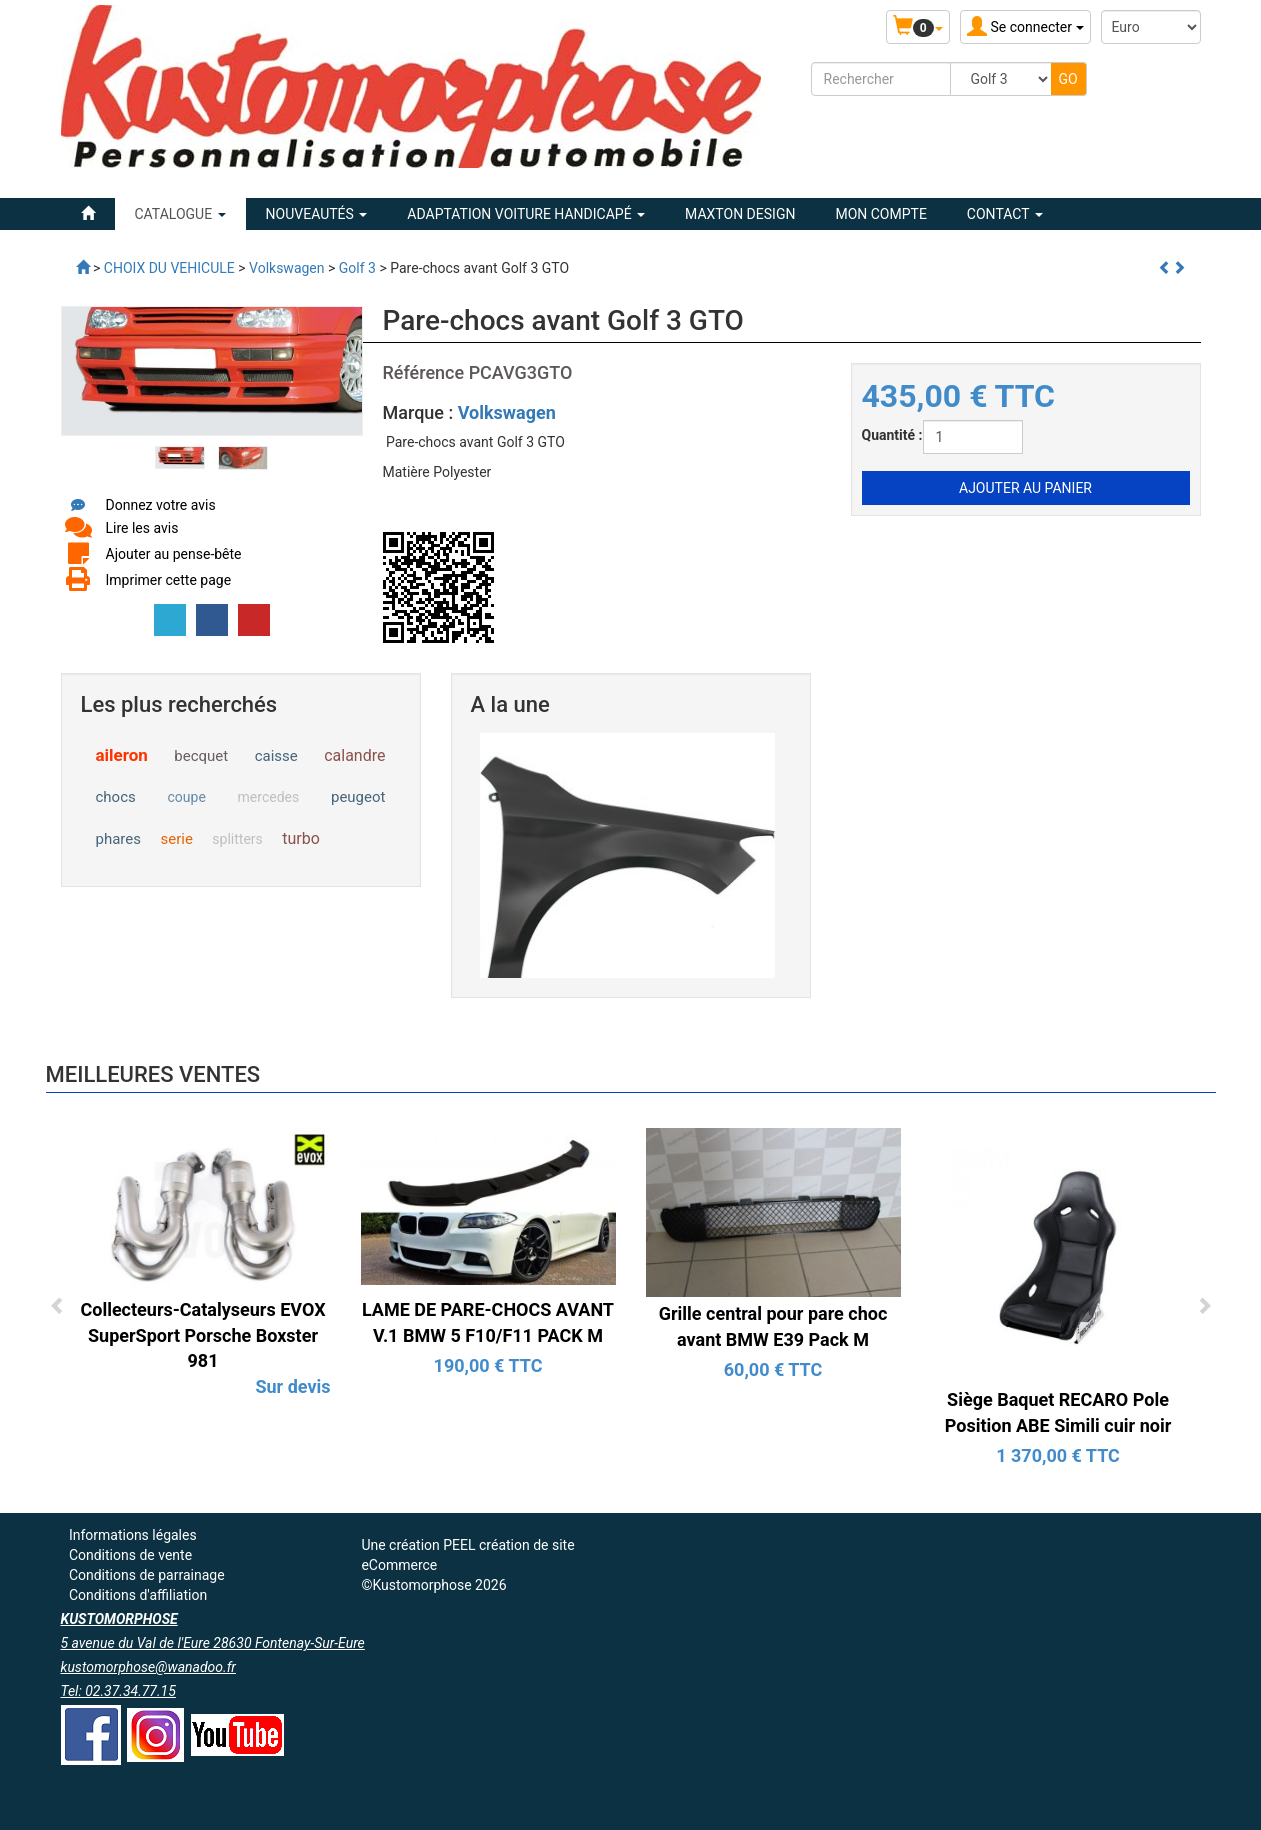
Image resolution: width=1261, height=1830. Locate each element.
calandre (354, 755)
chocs (116, 797)
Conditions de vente (130, 1555)
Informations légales (133, 1535)
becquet (201, 756)
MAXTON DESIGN (740, 214)
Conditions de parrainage (147, 1575)
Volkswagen (507, 412)
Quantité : (892, 435)
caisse (276, 756)
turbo (301, 838)
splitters (237, 839)
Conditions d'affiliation (138, 1595)
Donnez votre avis (161, 505)
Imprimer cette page (169, 580)
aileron (122, 755)
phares (118, 839)
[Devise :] (1151, 27)
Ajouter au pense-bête (174, 554)
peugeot (358, 797)
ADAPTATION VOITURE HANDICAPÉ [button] (526, 214)
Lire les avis (142, 528)
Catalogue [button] (180, 214)
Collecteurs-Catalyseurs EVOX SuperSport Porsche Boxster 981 (202, 1335)
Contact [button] (1005, 214)
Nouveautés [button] (317, 214)
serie (176, 839)
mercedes (269, 797)
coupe (187, 797)
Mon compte (880, 214)
